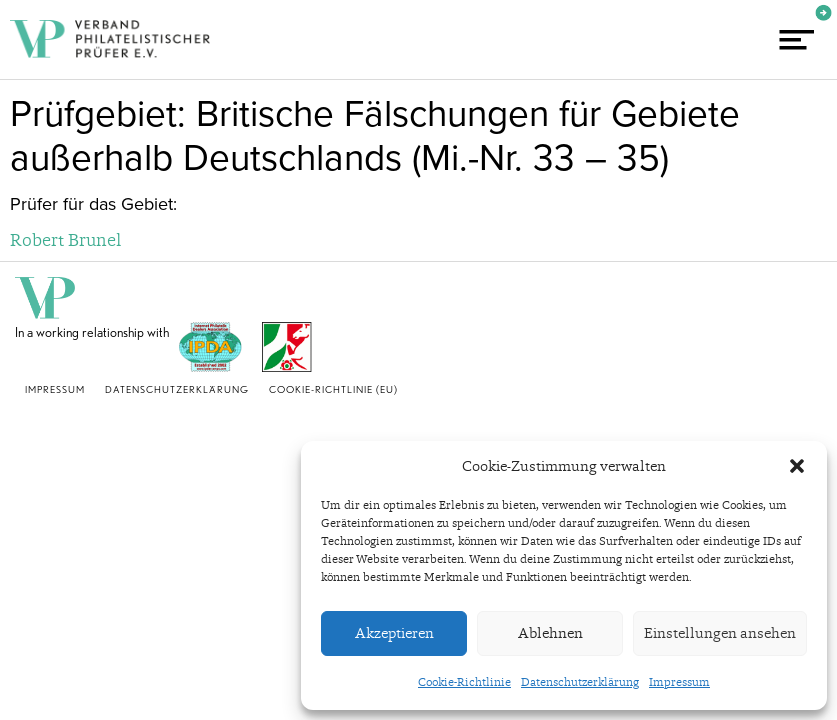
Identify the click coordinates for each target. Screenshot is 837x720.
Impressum (679, 682)
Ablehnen (550, 633)
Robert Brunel (65, 239)
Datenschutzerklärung (580, 682)
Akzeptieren (394, 633)
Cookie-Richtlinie (464, 682)
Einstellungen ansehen (720, 633)
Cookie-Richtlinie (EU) (333, 389)
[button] (797, 466)
